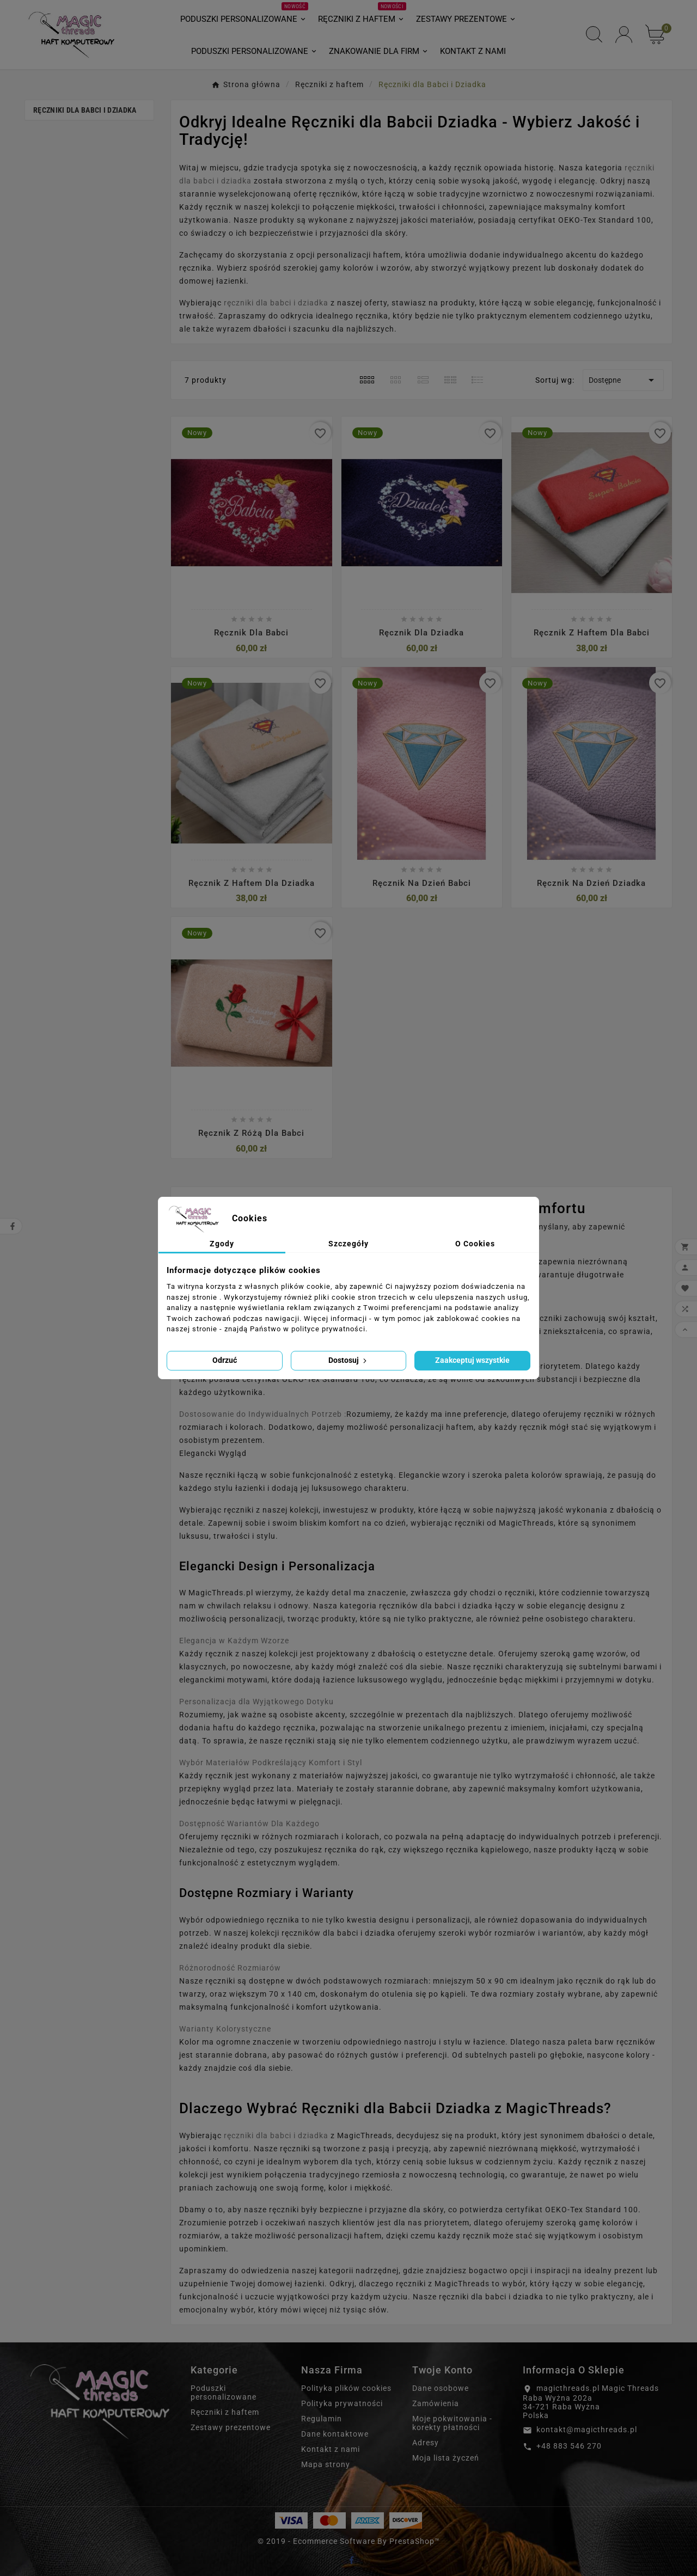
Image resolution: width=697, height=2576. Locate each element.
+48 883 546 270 (569, 2446)
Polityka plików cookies (346, 2388)
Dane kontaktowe (335, 2434)
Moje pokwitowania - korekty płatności (452, 2423)
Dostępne (623, 380)
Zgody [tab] (222, 1243)
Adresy (425, 2442)
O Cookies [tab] (475, 1243)
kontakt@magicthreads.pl (586, 2429)
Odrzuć (224, 1360)
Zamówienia (435, 2403)
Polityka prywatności (342, 2403)
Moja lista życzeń (445, 2457)
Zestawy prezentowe (231, 2427)
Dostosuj (348, 1360)
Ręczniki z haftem (225, 2412)
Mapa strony (325, 2464)
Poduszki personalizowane (223, 2392)
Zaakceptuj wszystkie (472, 1360)
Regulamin (321, 2418)
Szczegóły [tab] (348, 1243)
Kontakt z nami (330, 2449)
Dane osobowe (440, 2388)
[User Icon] (623, 34)
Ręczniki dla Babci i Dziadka (84, 110)
